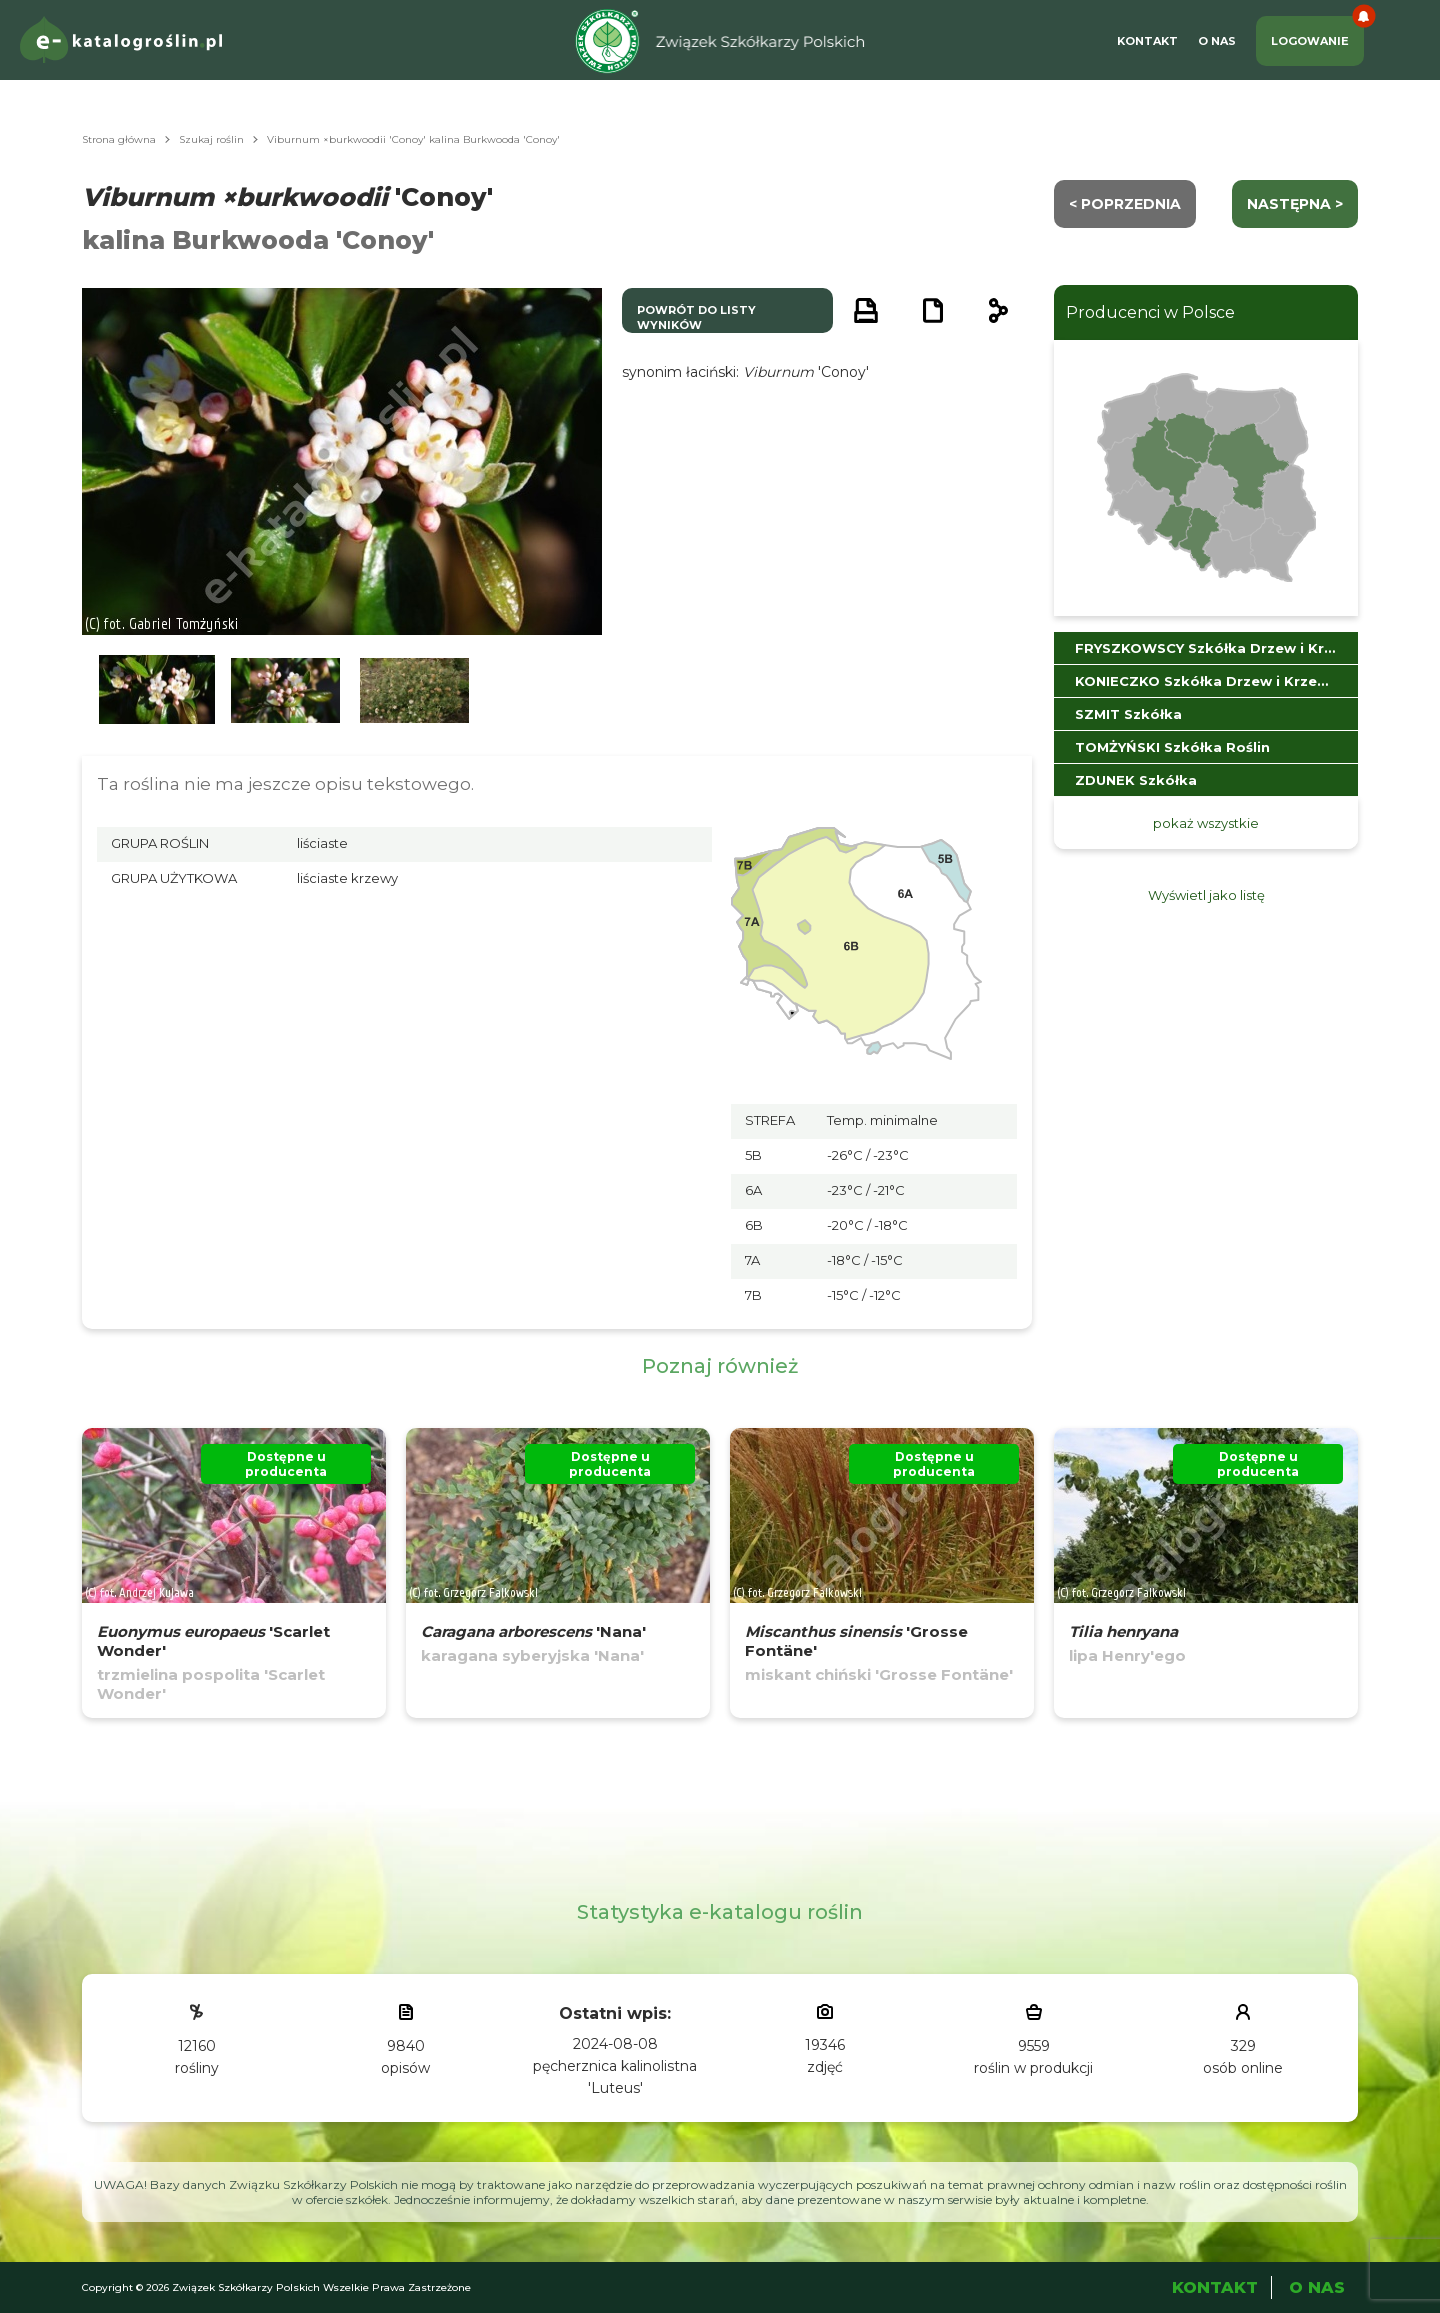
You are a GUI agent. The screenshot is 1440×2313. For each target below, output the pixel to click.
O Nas (1217, 41)
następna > (1295, 204)
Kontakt (1147, 41)
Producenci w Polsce (1150, 312)
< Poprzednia (1125, 204)
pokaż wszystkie (1206, 823)
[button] (157, 690)
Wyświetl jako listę (1206, 895)
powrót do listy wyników (696, 317)
